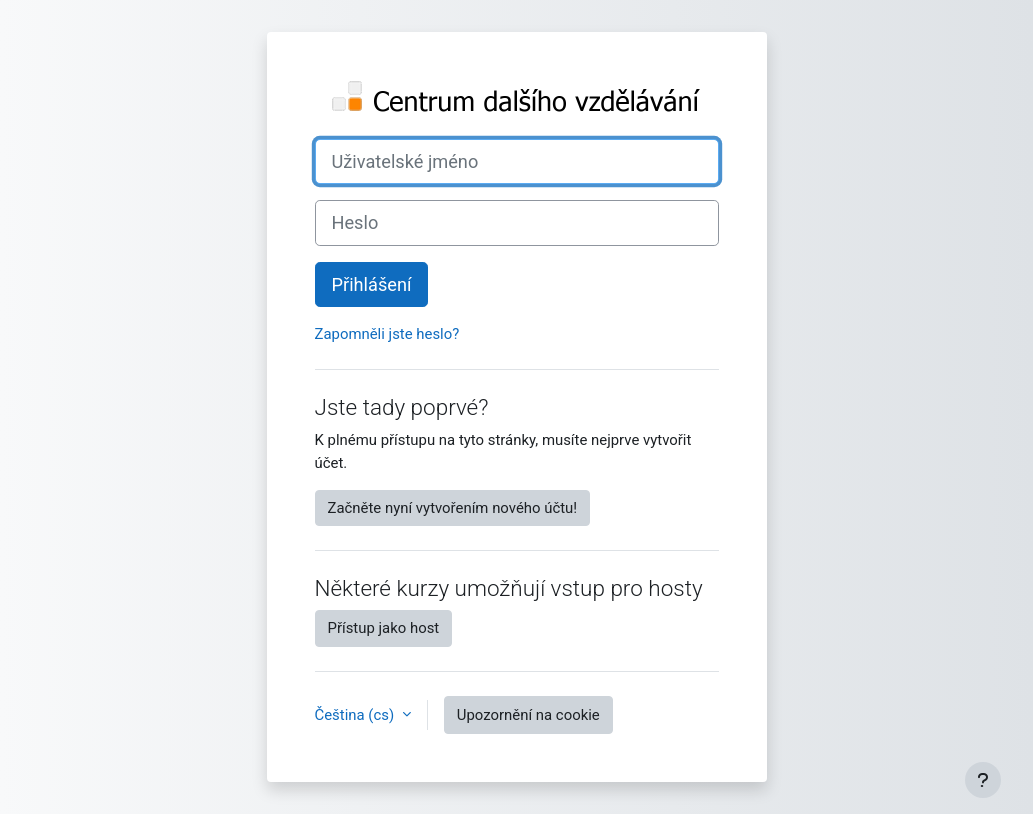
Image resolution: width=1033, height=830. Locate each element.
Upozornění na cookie (528, 715)
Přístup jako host (384, 628)
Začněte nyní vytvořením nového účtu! (453, 508)
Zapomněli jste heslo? (387, 334)
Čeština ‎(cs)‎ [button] (356, 715)
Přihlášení (372, 284)
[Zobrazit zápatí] (983, 780)
